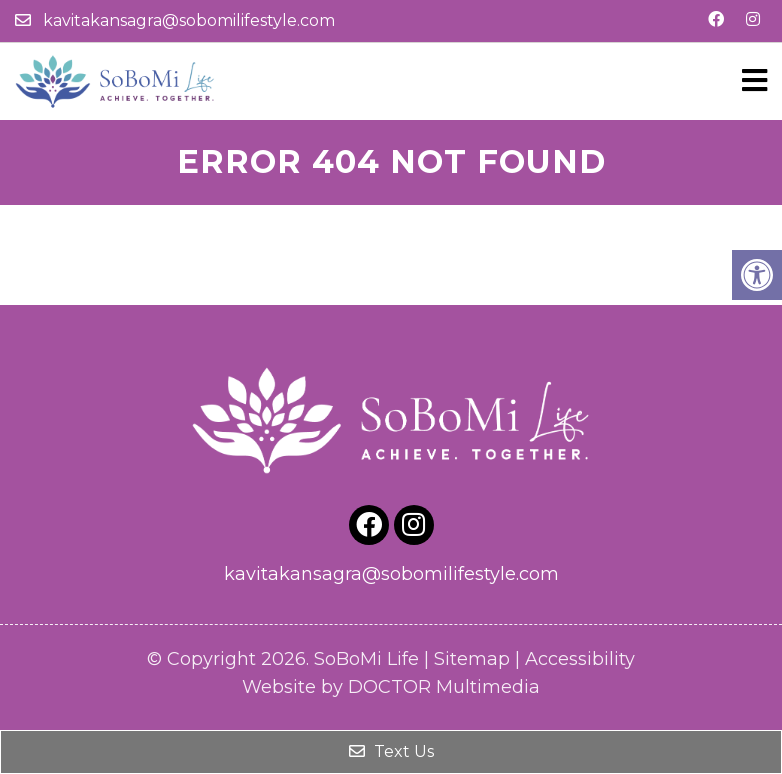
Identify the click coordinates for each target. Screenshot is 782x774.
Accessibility (580, 659)
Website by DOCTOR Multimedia (391, 687)
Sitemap (472, 659)
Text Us (391, 751)
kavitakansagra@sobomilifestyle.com (189, 20)
